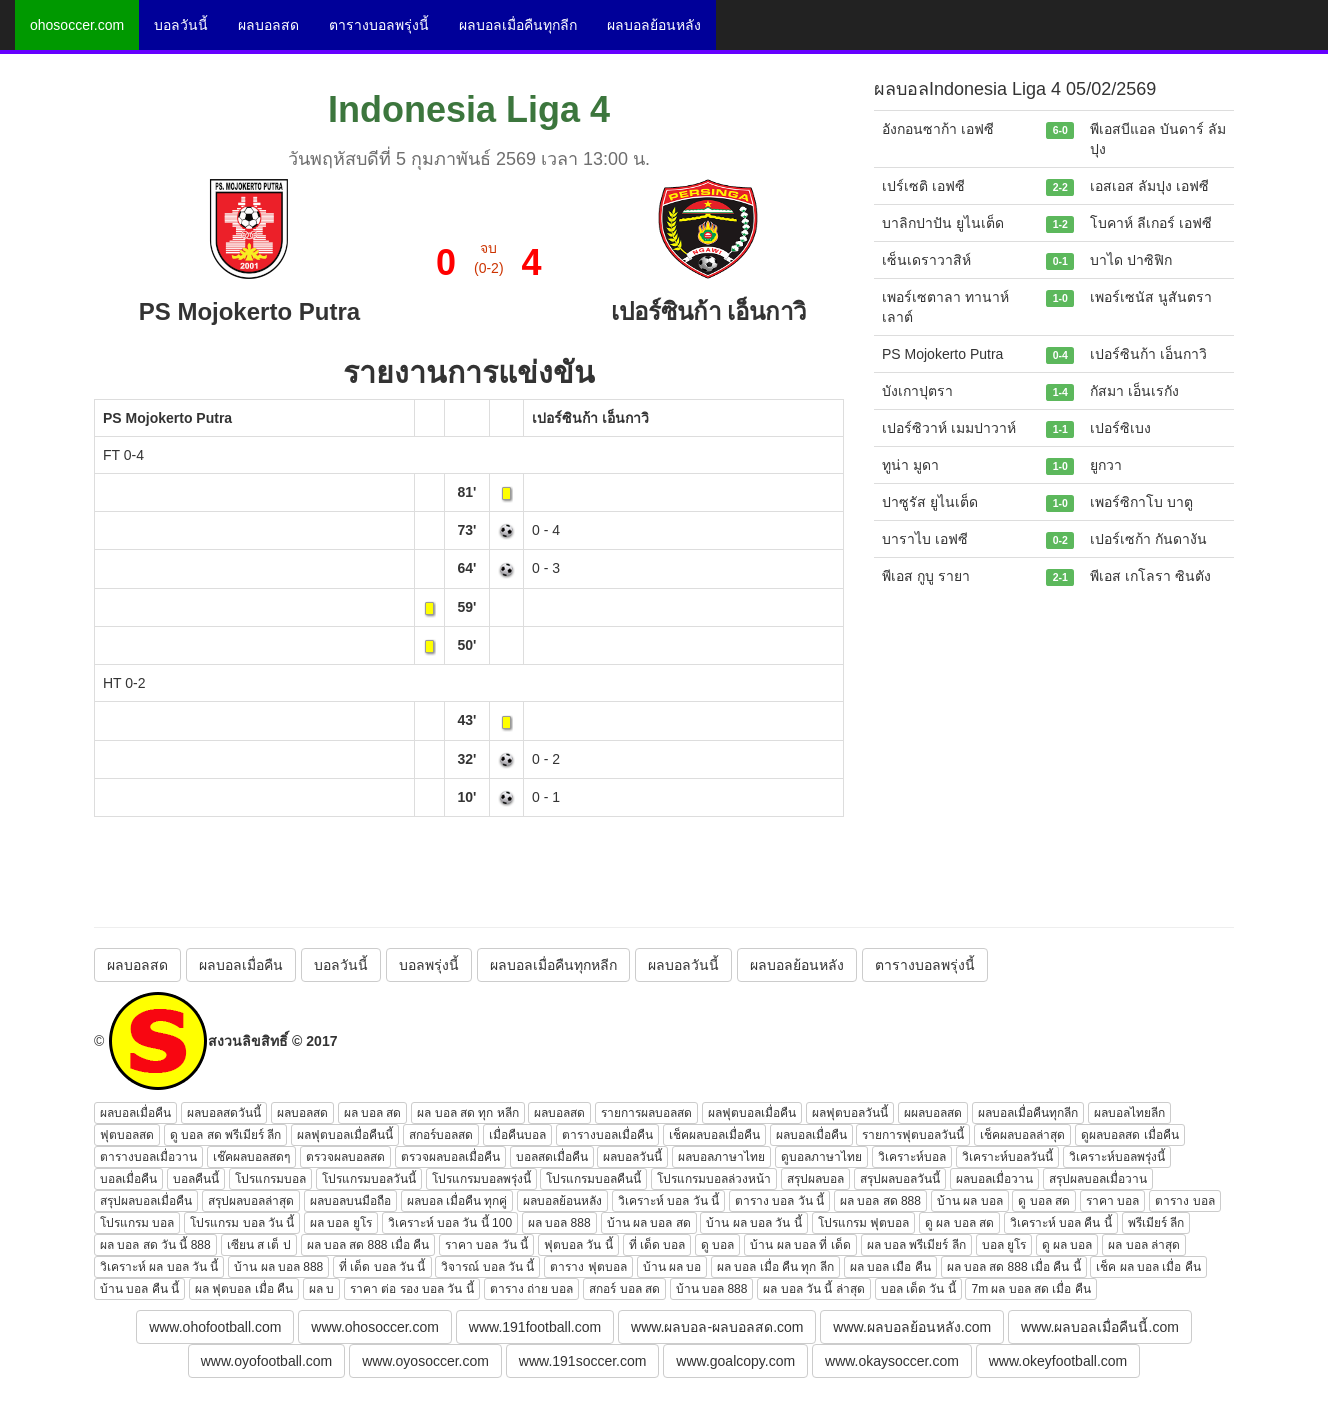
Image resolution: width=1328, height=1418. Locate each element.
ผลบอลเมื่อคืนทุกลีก (518, 25)
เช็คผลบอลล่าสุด (1022, 1135)
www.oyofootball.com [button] (267, 1361)
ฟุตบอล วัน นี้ (578, 1245)
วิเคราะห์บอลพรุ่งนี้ (1117, 1157)
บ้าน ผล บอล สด (649, 1223)
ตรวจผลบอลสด (345, 1157)
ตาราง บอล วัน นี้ (779, 1201)
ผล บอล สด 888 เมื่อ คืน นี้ (1014, 1267)
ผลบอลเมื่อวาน (994, 1179)
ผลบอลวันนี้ (683, 965)
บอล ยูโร (1004, 1245)
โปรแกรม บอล (137, 1223)
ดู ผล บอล (1067, 1245)
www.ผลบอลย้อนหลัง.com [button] (912, 1327)
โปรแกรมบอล (270, 1179)
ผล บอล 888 (559, 1223)
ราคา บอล (1112, 1201)
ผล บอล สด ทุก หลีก (467, 1113)
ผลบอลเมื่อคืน (241, 965)
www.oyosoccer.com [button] (425, 1361)
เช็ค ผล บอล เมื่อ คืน (1148, 1267)
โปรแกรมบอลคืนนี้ (593, 1179)
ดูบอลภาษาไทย (821, 1157)
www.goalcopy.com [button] (735, 1361)
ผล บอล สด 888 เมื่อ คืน (368, 1245)
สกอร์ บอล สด (624, 1289)
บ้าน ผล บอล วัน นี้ (753, 1223)
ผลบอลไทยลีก (1129, 1113)
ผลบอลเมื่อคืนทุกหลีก (553, 965)
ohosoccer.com (77, 25)
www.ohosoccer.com (375, 1327)
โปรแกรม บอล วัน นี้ (242, 1223)
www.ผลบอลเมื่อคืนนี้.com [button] (1100, 1327)
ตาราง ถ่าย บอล (532, 1289)
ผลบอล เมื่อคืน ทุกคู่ (457, 1201)
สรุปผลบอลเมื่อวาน (1098, 1179)
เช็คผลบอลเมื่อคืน (714, 1135)
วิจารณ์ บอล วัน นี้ (487, 1267)
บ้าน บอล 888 (712, 1289)
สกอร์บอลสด (441, 1135)
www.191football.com (535, 1327)
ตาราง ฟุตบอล (588, 1267)
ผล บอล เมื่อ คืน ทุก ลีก (775, 1267)
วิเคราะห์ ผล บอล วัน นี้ (159, 1267)
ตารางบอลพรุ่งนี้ (379, 25)
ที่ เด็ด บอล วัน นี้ (382, 1267)
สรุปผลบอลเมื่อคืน (146, 1201)
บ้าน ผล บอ (672, 1267)
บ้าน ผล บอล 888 (278, 1267)
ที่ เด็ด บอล (657, 1245)
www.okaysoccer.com (892, 1361)
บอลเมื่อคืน (128, 1179)
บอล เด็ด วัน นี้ (918, 1289)
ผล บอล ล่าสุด (1144, 1245)
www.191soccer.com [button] (583, 1361)
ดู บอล (717, 1245)
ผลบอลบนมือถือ (350, 1201)
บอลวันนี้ (181, 25)
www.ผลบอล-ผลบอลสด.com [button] (717, 1327)
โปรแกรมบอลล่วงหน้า (714, 1179)
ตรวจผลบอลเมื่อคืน (450, 1157)
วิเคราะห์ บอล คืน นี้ (1061, 1223)
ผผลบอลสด (933, 1113)
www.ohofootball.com (215, 1327)
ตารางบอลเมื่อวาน (148, 1157)
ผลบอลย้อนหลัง (654, 25)
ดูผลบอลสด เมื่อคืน (1129, 1135)
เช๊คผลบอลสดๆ (251, 1157)
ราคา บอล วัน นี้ (486, 1245)
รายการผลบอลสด (646, 1113)
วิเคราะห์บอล (912, 1157)
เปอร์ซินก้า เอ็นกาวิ (590, 418)
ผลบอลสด (268, 25)
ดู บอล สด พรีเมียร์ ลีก (225, 1135)
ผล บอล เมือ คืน (890, 1267)
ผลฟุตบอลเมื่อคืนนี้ (345, 1135)
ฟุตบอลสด (127, 1135)
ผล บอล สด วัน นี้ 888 (155, 1245)
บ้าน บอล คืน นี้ (139, 1289)
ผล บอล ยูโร (341, 1223)
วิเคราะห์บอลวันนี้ (1007, 1157)
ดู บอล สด (1044, 1201)
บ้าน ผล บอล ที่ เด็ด (800, 1245)
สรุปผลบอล (815, 1179)
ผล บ (321, 1289)
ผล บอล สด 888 (880, 1201)
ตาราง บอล (1184, 1201)
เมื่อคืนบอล (517, 1135)
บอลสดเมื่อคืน (552, 1157)
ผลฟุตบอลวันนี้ (850, 1113)
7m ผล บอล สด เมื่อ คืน (1030, 1289)
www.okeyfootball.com (1058, 1361)
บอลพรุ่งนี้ (429, 965)
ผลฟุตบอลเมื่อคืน (752, 1113)
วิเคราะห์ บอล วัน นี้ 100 (450, 1223)
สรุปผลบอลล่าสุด (251, 1201)
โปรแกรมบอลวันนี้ (369, 1179)
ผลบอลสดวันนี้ (224, 1113)
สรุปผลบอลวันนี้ (900, 1179)
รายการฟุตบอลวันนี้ (913, 1135)
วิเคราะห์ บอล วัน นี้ (668, 1201)
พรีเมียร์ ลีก (1156, 1223)
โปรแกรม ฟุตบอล (863, 1223)
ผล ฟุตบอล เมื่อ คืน (244, 1289)
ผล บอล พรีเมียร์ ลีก (916, 1245)
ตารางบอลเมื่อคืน (607, 1135)
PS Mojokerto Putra (167, 418)
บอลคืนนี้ (196, 1179)
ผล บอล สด (373, 1113)
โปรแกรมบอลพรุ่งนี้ (481, 1179)
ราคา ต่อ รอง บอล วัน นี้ (412, 1289)
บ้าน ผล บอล (970, 1201)
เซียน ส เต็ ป (259, 1245)
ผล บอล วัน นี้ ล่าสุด (813, 1289)
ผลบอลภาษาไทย (721, 1157)
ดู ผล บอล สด (959, 1223)
